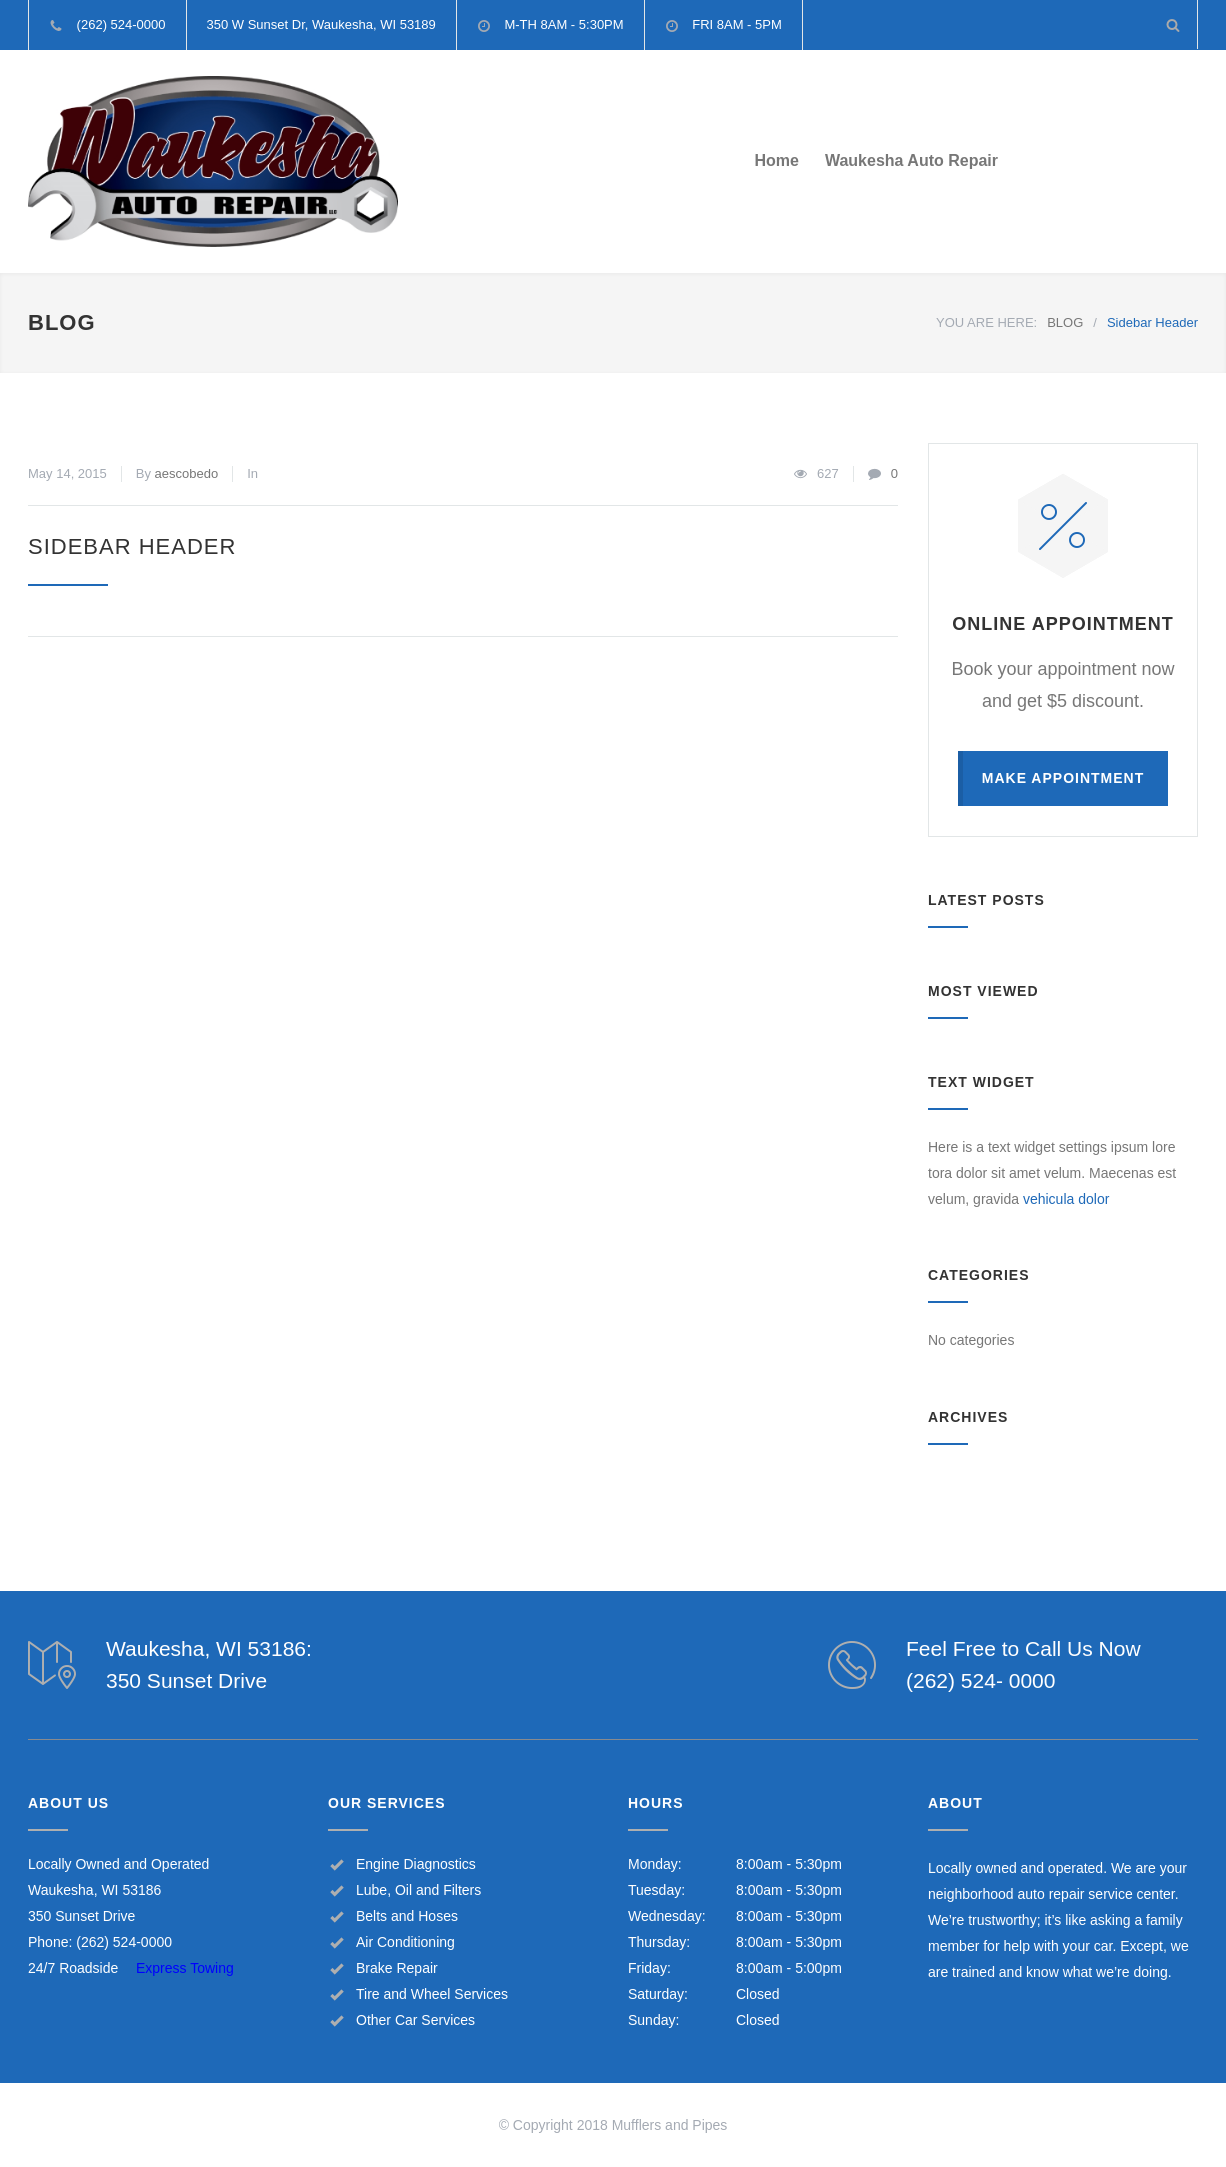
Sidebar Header (132, 546)
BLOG (62, 322)
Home (776, 160)
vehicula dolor (1066, 1199)
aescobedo (187, 473)
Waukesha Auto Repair (911, 160)
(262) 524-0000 (124, 1942)
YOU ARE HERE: (986, 322)
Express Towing (185, 1968)
